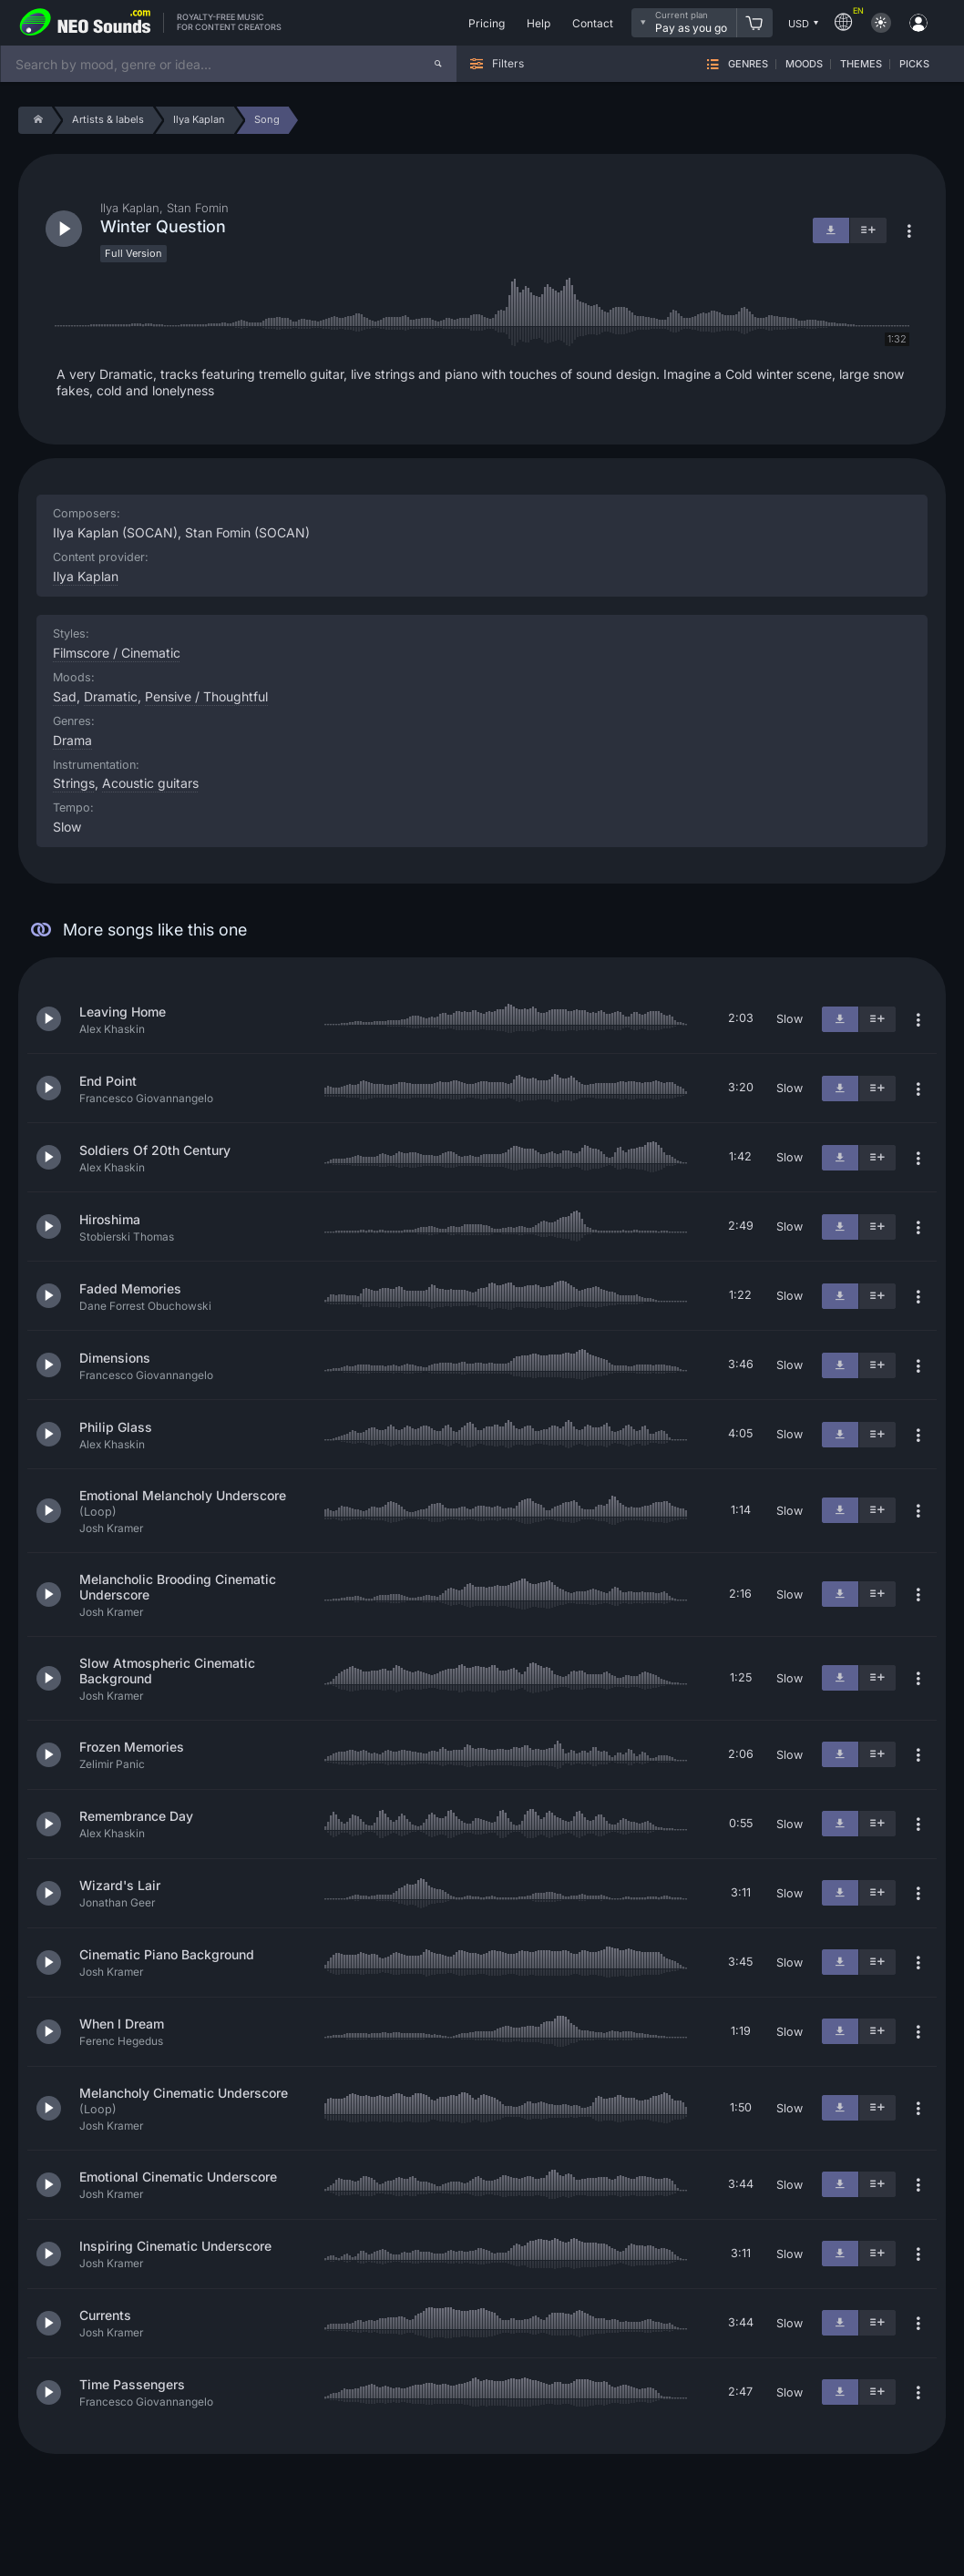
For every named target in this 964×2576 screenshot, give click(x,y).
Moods (804, 64)
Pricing (486, 23)
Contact (592, 23)
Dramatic (111, 696)
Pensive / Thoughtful (206, 696)
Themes (861, 64)
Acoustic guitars (150, 783)
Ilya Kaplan (85, 576)
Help (538, 23)
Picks (914, 64)
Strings (74, 783)
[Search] (438, 64)
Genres (748, 64)
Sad (65, 696)
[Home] (35, 120)
